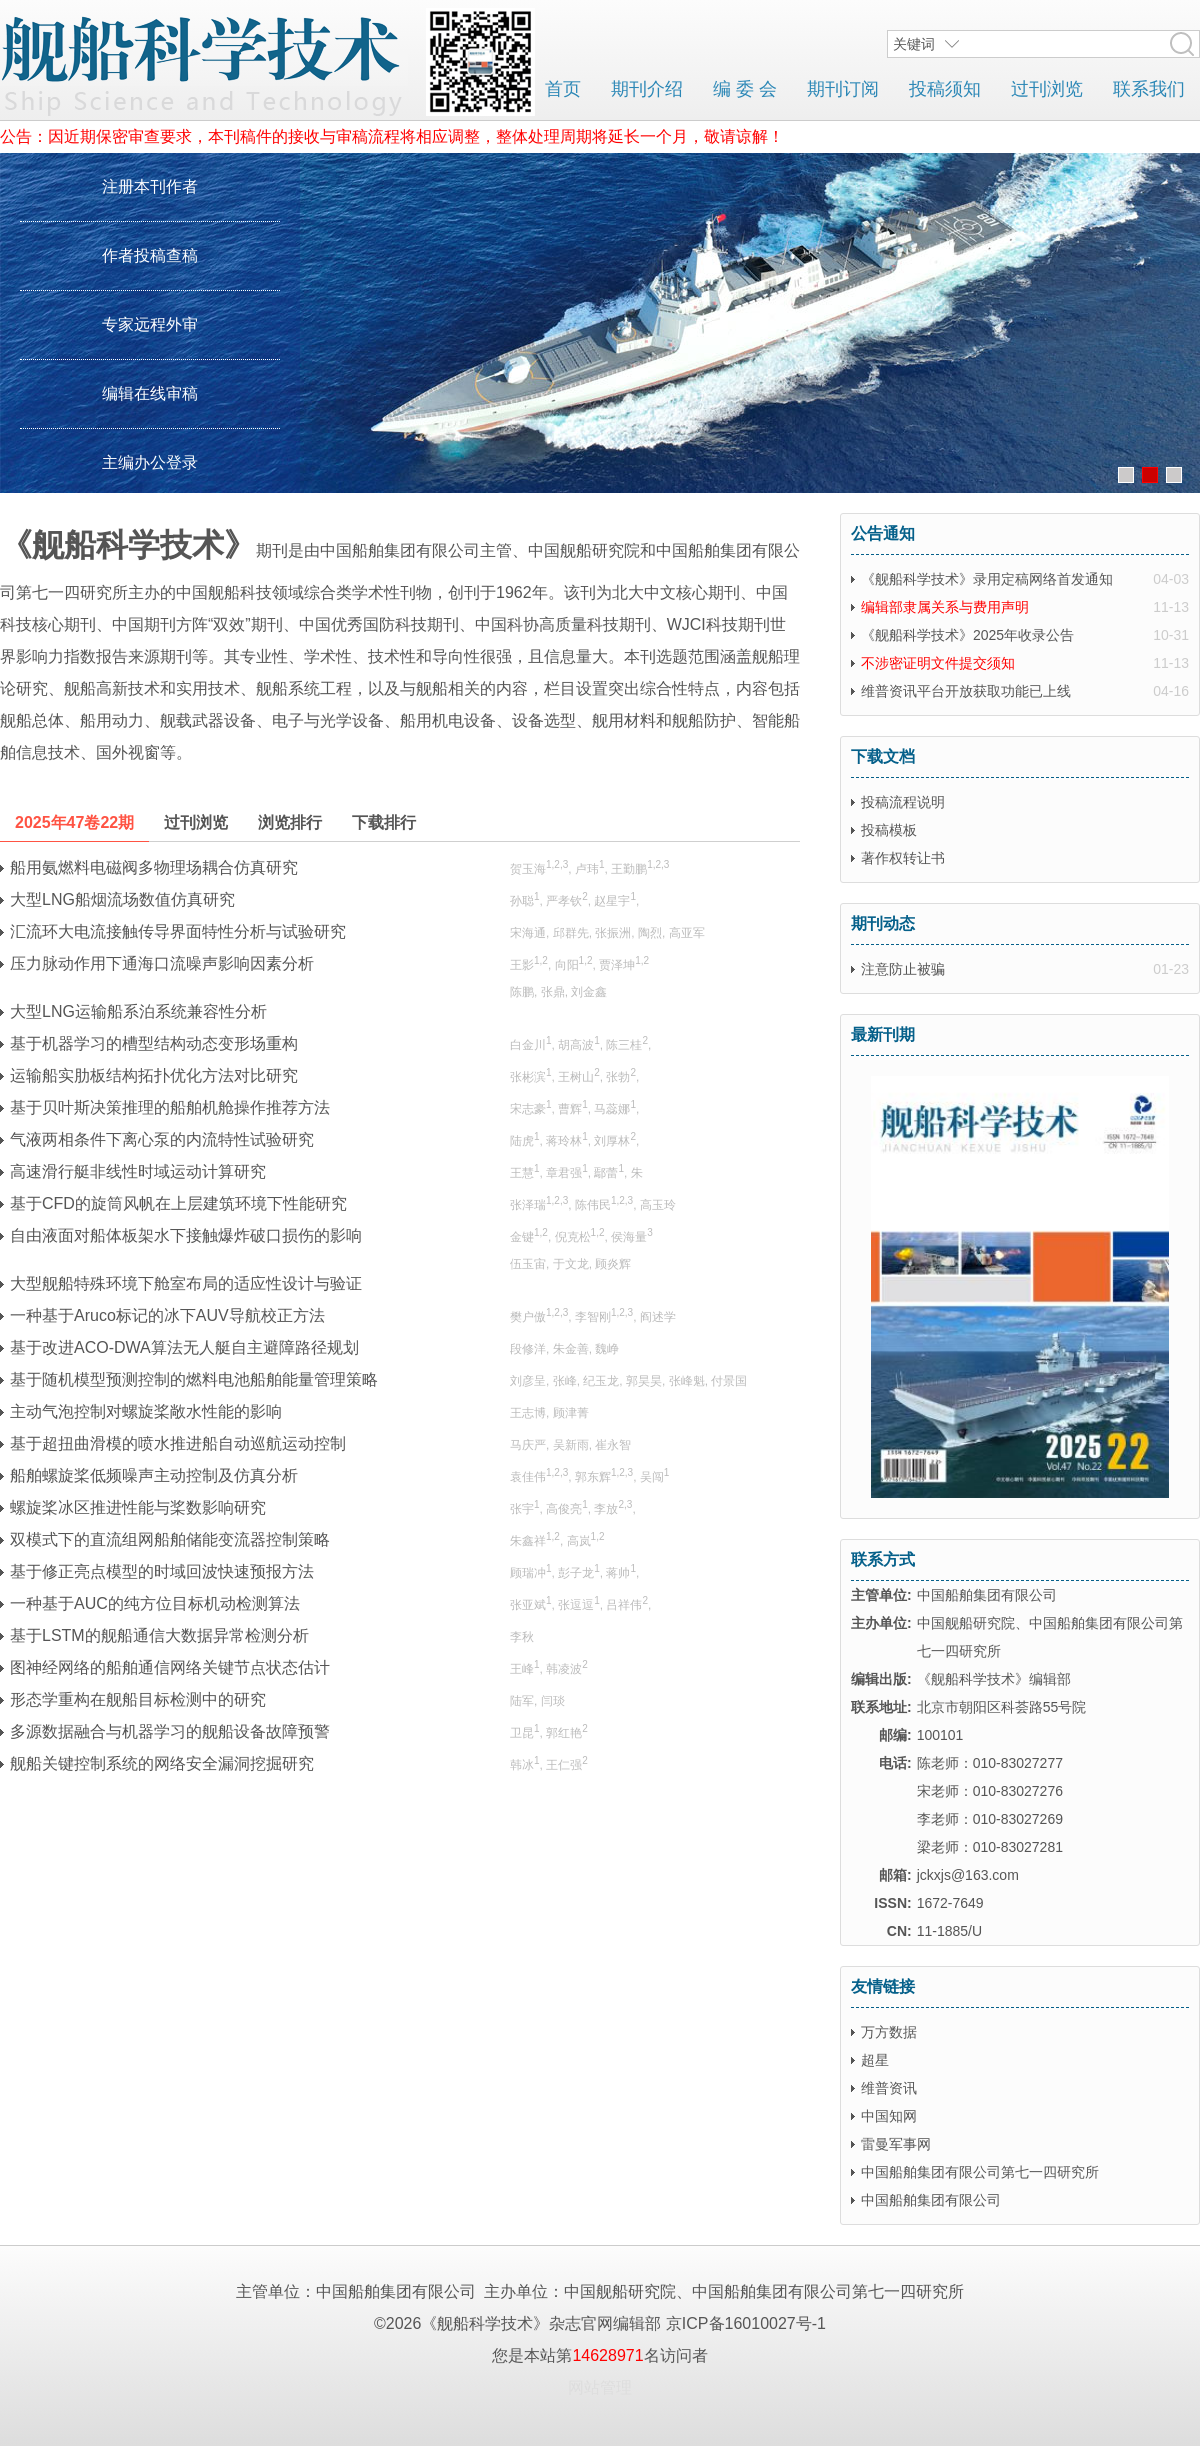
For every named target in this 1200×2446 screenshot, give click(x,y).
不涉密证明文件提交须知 (938, 663)
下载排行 (384, 822)
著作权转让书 (903, 858)
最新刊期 (883, 1034)
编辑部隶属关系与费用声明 (945, 607)
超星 (875, 2060)
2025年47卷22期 (74, 822)
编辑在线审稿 (150, 393)
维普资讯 (889, 2088)
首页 (563, 89)
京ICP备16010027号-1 (746, 2323)
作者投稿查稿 (150, 255)
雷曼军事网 (896, 2144)
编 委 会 (745, 89)
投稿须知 (945, 89)
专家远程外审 (150, 324)
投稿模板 (889, 830)
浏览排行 (290, 822)
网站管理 (600, 2387)
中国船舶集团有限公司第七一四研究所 (980, 2172)
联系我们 (1149, 89)
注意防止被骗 (903, 969)
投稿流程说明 (903, 802)
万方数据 (889, 2032)
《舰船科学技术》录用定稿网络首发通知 (987, 579)
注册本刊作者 (150, 186)
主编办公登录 (150, 462)
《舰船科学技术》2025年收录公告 (967, 635)
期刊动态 (883, 923)
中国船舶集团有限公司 (931, 2200)
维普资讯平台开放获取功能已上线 (966, 691)
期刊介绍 (647, 89)
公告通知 (883, 533)
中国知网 (889, 2116)
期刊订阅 (843, 89)
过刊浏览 (1047, 89)
